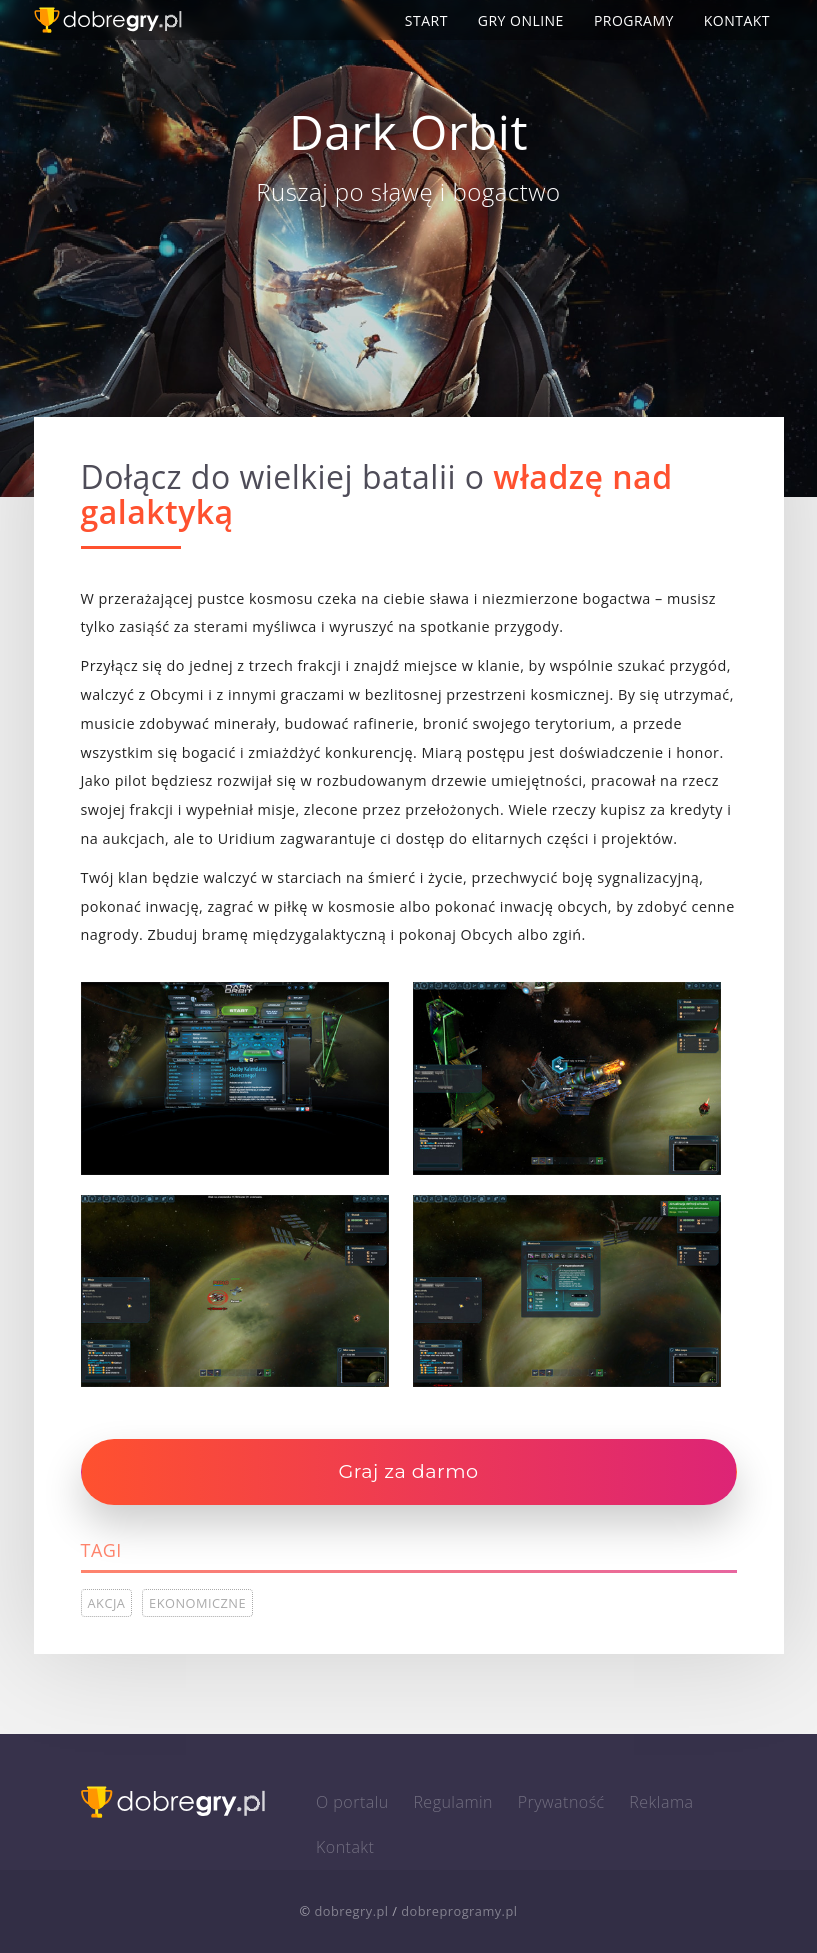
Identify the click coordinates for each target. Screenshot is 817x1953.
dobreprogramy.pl (459, 1911)
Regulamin (453, 1802)
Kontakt (737, 20)
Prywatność (561, 1802)
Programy (634, 20)
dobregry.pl (351, 1911)
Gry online (521, 20)
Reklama (661, 1802)
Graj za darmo (408, 1471)
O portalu (352, 1802)
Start (426, 20)
